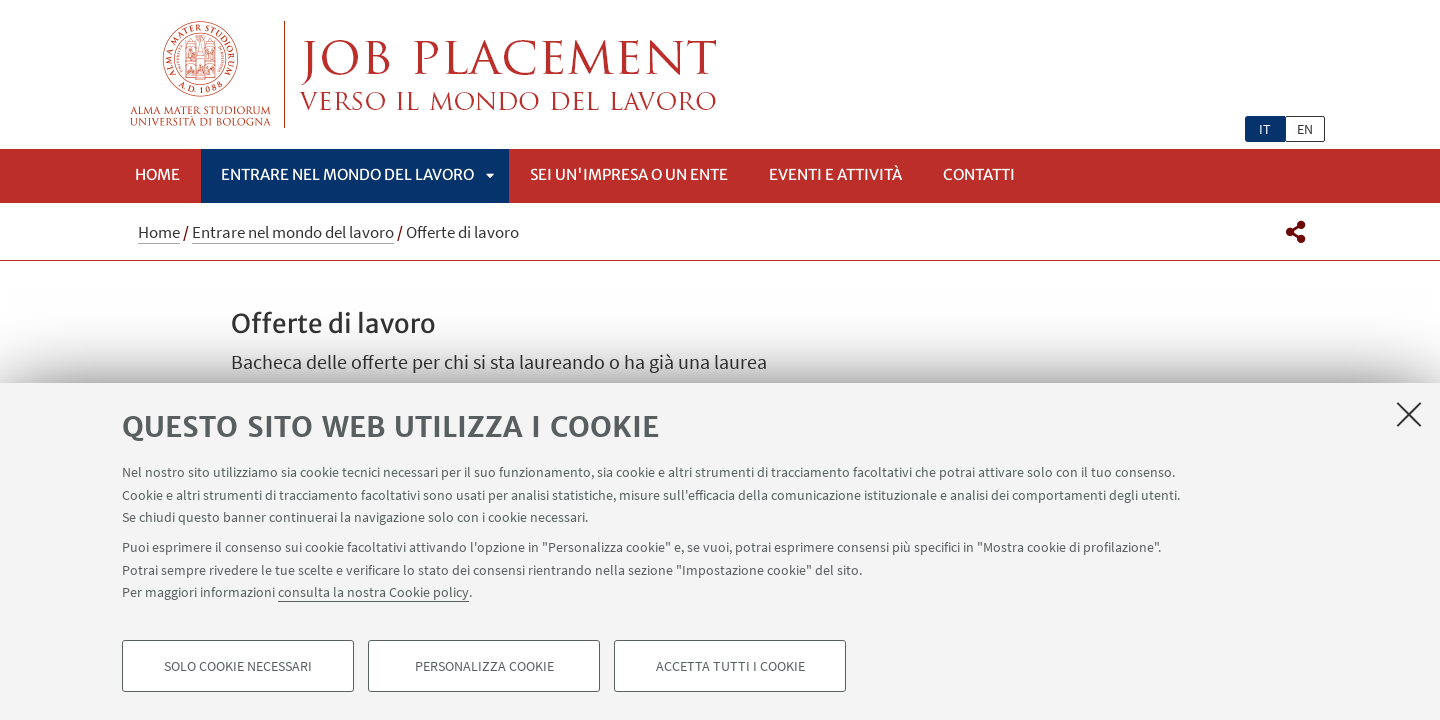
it (1265, 129)
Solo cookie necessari (238, 666)
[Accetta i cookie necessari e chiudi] (1409, 414)
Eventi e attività (835, 174)
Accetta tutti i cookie (730, 666)
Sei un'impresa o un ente (629, 174)
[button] (1295, 232)
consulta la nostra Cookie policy (373, 592)
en (1305, 129)
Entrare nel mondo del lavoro (347, 174)
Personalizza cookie (484, 666)
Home (157, 174)
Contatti (979, 174)
